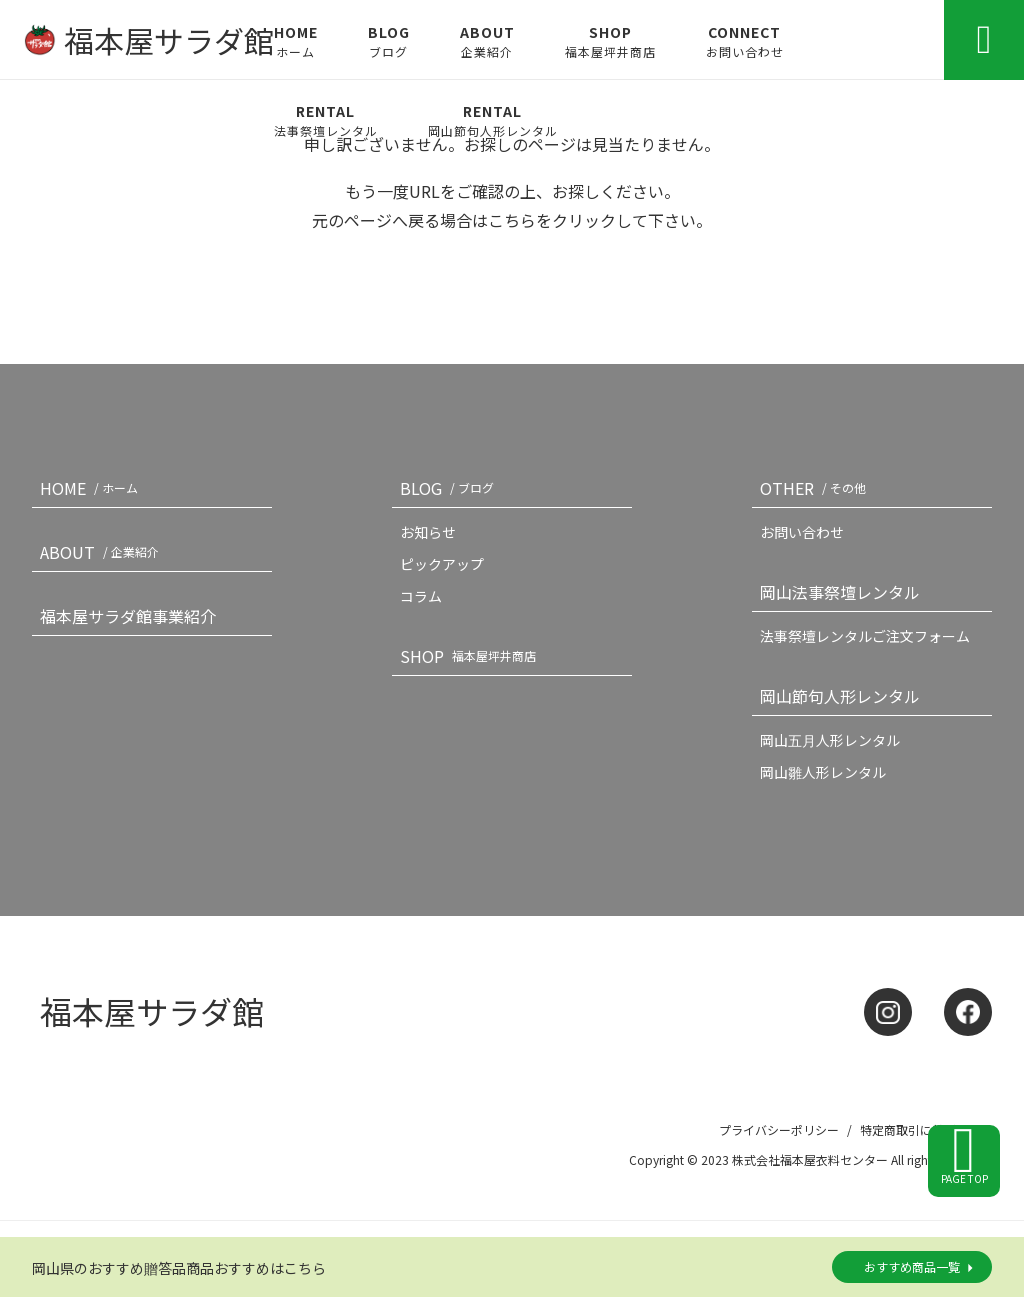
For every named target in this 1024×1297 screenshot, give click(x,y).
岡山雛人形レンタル (823, 772)
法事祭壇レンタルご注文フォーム (865, 636)
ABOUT (487, 41)
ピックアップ (442, 564)
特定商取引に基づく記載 (926, 1129)
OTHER (817, 488)
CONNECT (745, 41)
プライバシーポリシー (779, 1129)
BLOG (389, 41)
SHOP (610, 41)
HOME (296, 41)
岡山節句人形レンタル (840, 696)
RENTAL (326, 120)
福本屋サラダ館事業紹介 (128, 616)
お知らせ (428, 532)
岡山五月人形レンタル (830, 740)
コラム (421, 596)
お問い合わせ (802, 532)
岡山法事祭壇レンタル (840, 592)
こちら (512, 220)
